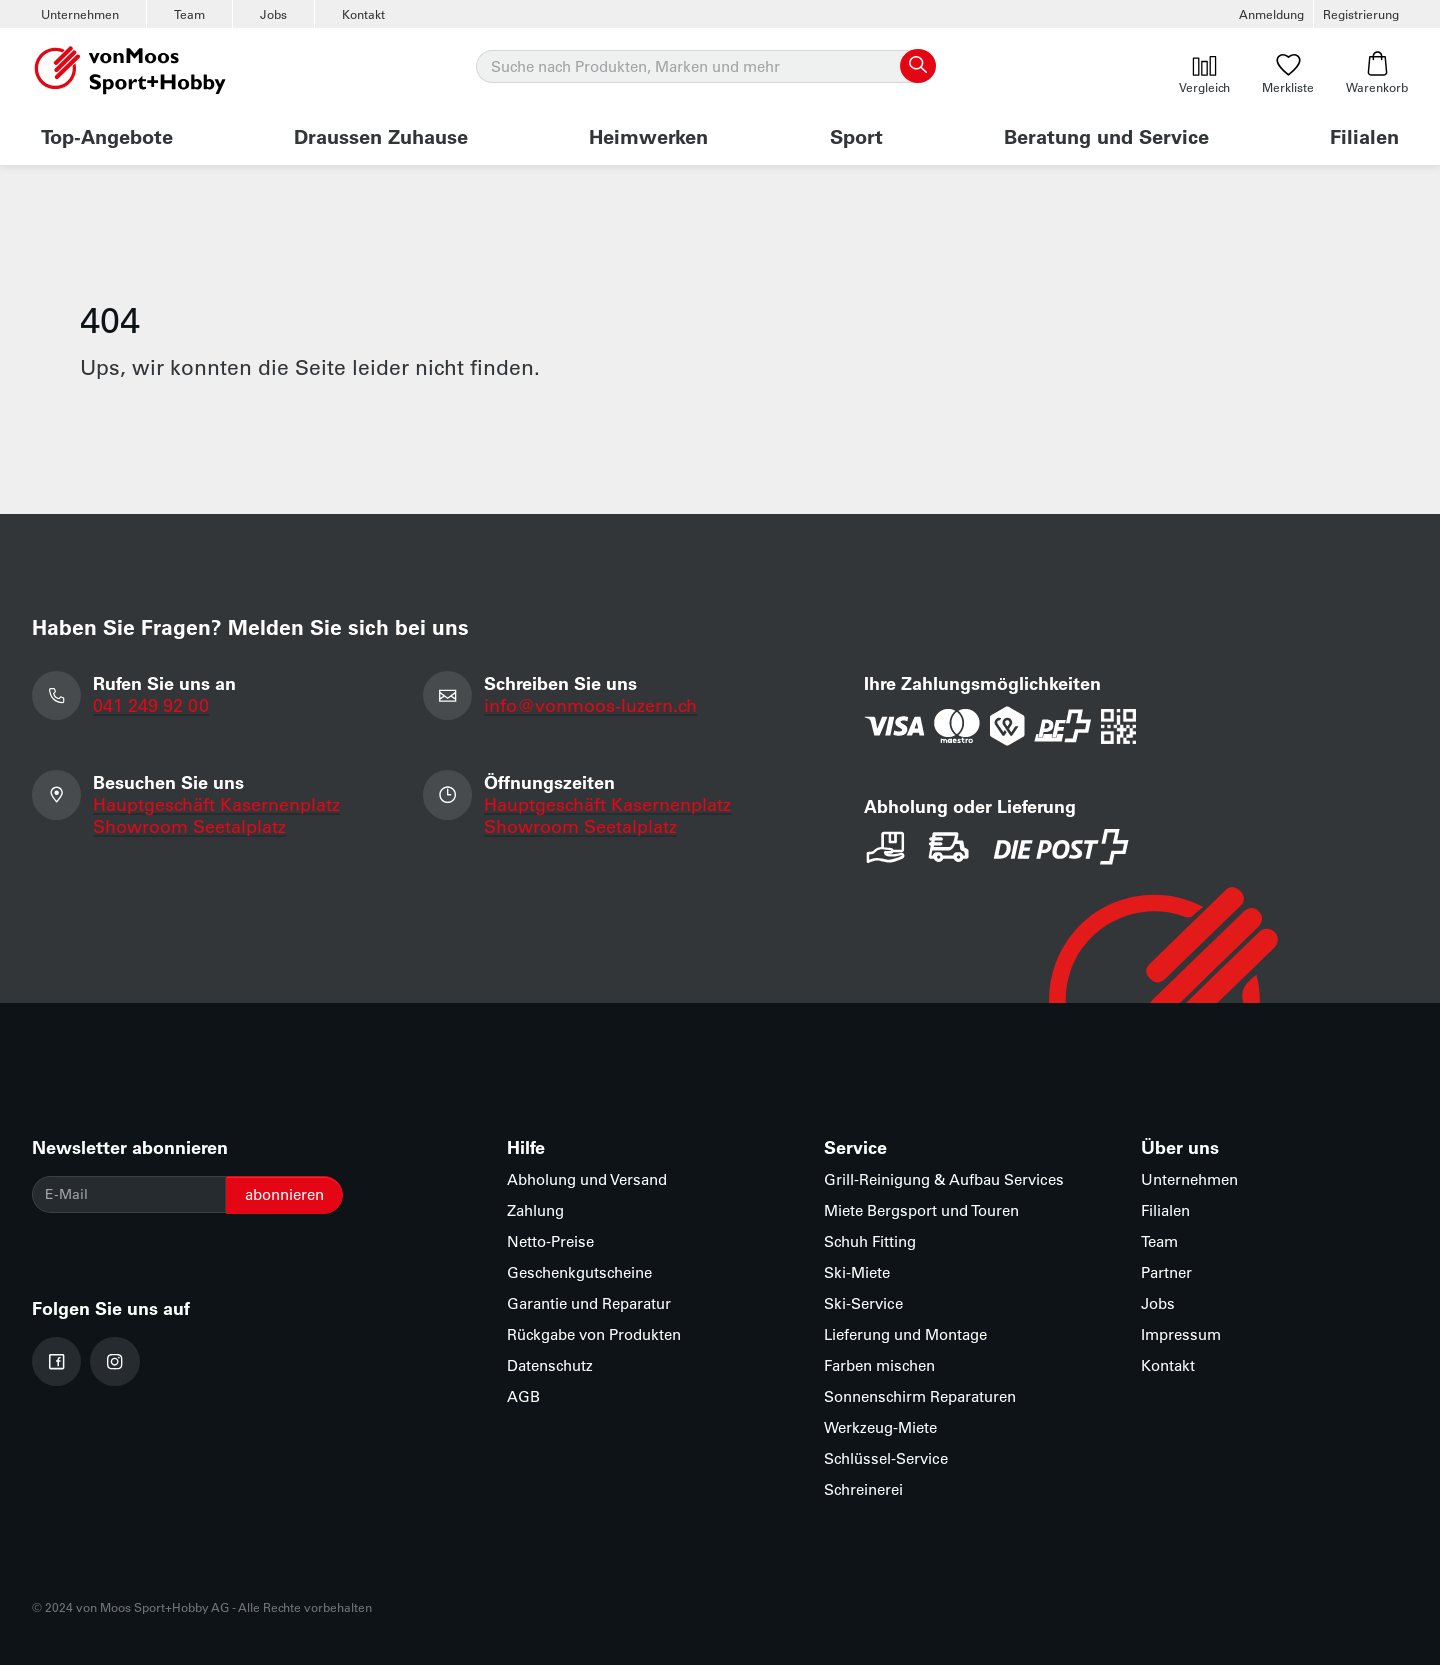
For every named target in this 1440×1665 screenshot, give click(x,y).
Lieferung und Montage (905, 1334)
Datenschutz (550, 1365)
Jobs (273, 14)
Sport (856, 136)
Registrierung (1361, 14)
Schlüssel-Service (886, 1458)
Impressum (1181, 1334)
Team (189, 14)
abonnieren (284, 1194)
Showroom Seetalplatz (189, 826)
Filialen (1364, 136)
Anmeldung (1271, 14)
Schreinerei (863, 1489)
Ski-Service (863, 1303)
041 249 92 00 (151, 705)
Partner (1166, 1272)
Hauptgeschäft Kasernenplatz (216, 804)
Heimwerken (648, 136)
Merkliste (1288, 73)
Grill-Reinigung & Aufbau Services (944, 1179)
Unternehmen (80, 14)
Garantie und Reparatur (589, 1303)
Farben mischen (879, 1365)
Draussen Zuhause (381, 136)
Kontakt (363, 14)
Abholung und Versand (587, 1179)
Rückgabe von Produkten (594, 1334)
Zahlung (535, 1210)
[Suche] (705, 67)
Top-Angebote (107, 136)
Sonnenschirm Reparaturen (920, 1396)
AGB (523, 1396)
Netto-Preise (550, 1241)
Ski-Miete (857, 1272)
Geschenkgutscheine (579, 1272)
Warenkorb (1377, 73)
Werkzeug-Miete (880, 1427)
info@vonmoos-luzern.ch (590, 705)
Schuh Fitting (870, 1241)
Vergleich (1204, 73)
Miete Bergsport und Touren (921, 1210)
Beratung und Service (1106, 136)
